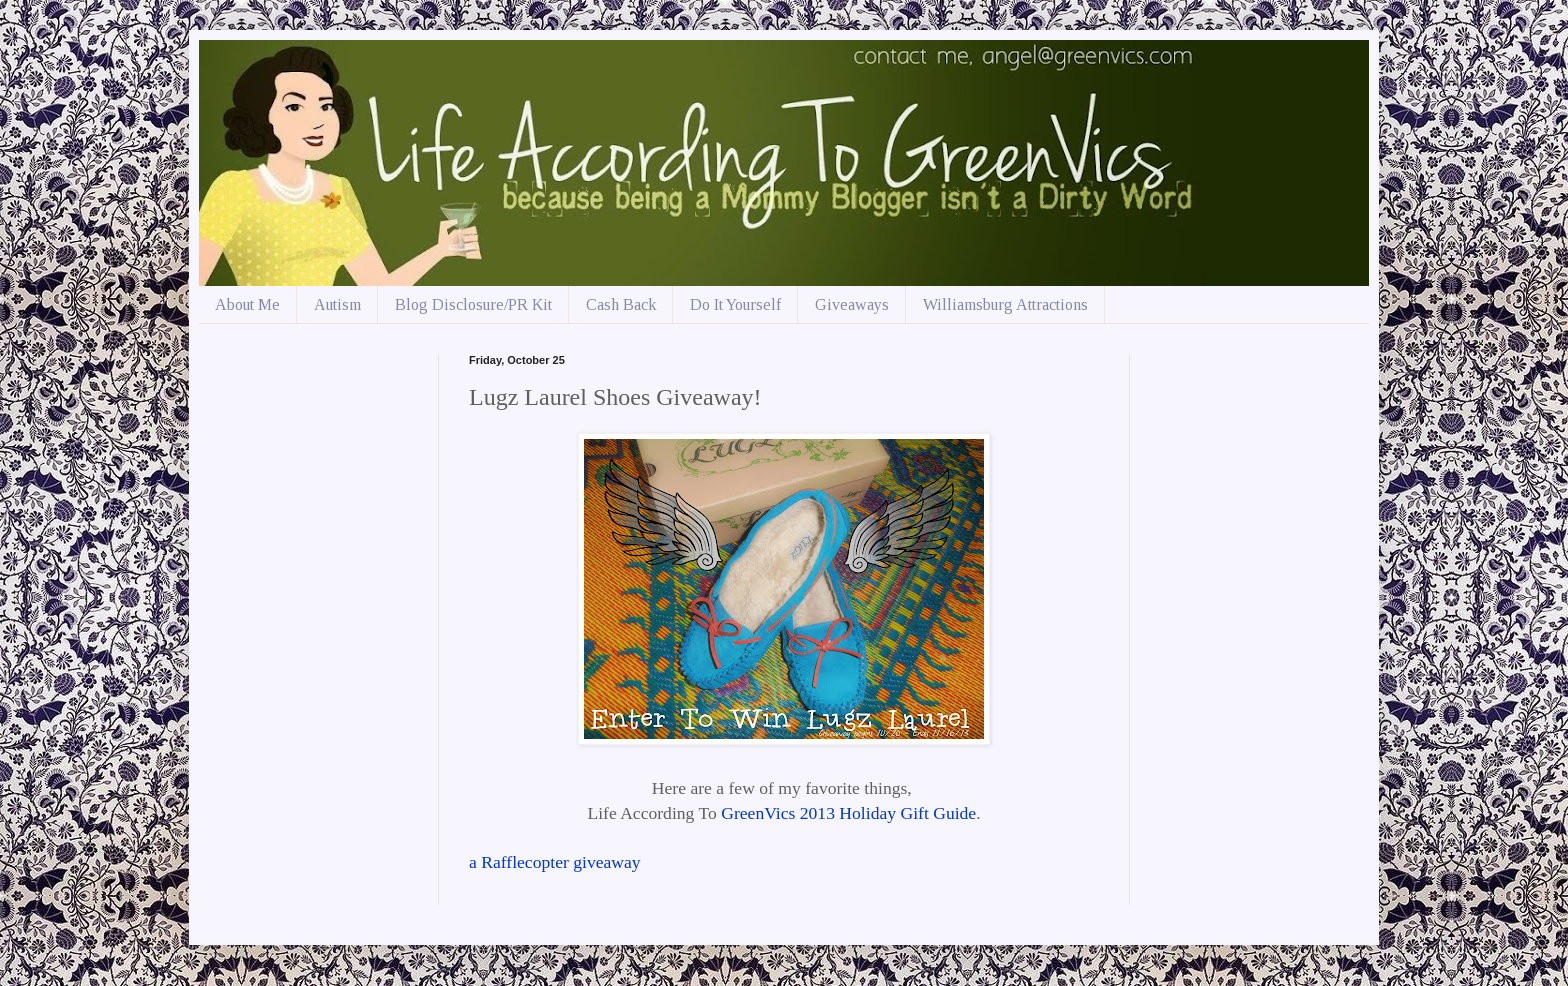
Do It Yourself (735, 304)
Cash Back (621, 304)
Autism (337, 304)
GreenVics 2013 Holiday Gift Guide (848, 813)
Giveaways (852, 304)
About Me (247, 304)
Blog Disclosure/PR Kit (473, 304)
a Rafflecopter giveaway (555, 862)
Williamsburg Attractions (1005, 304)
